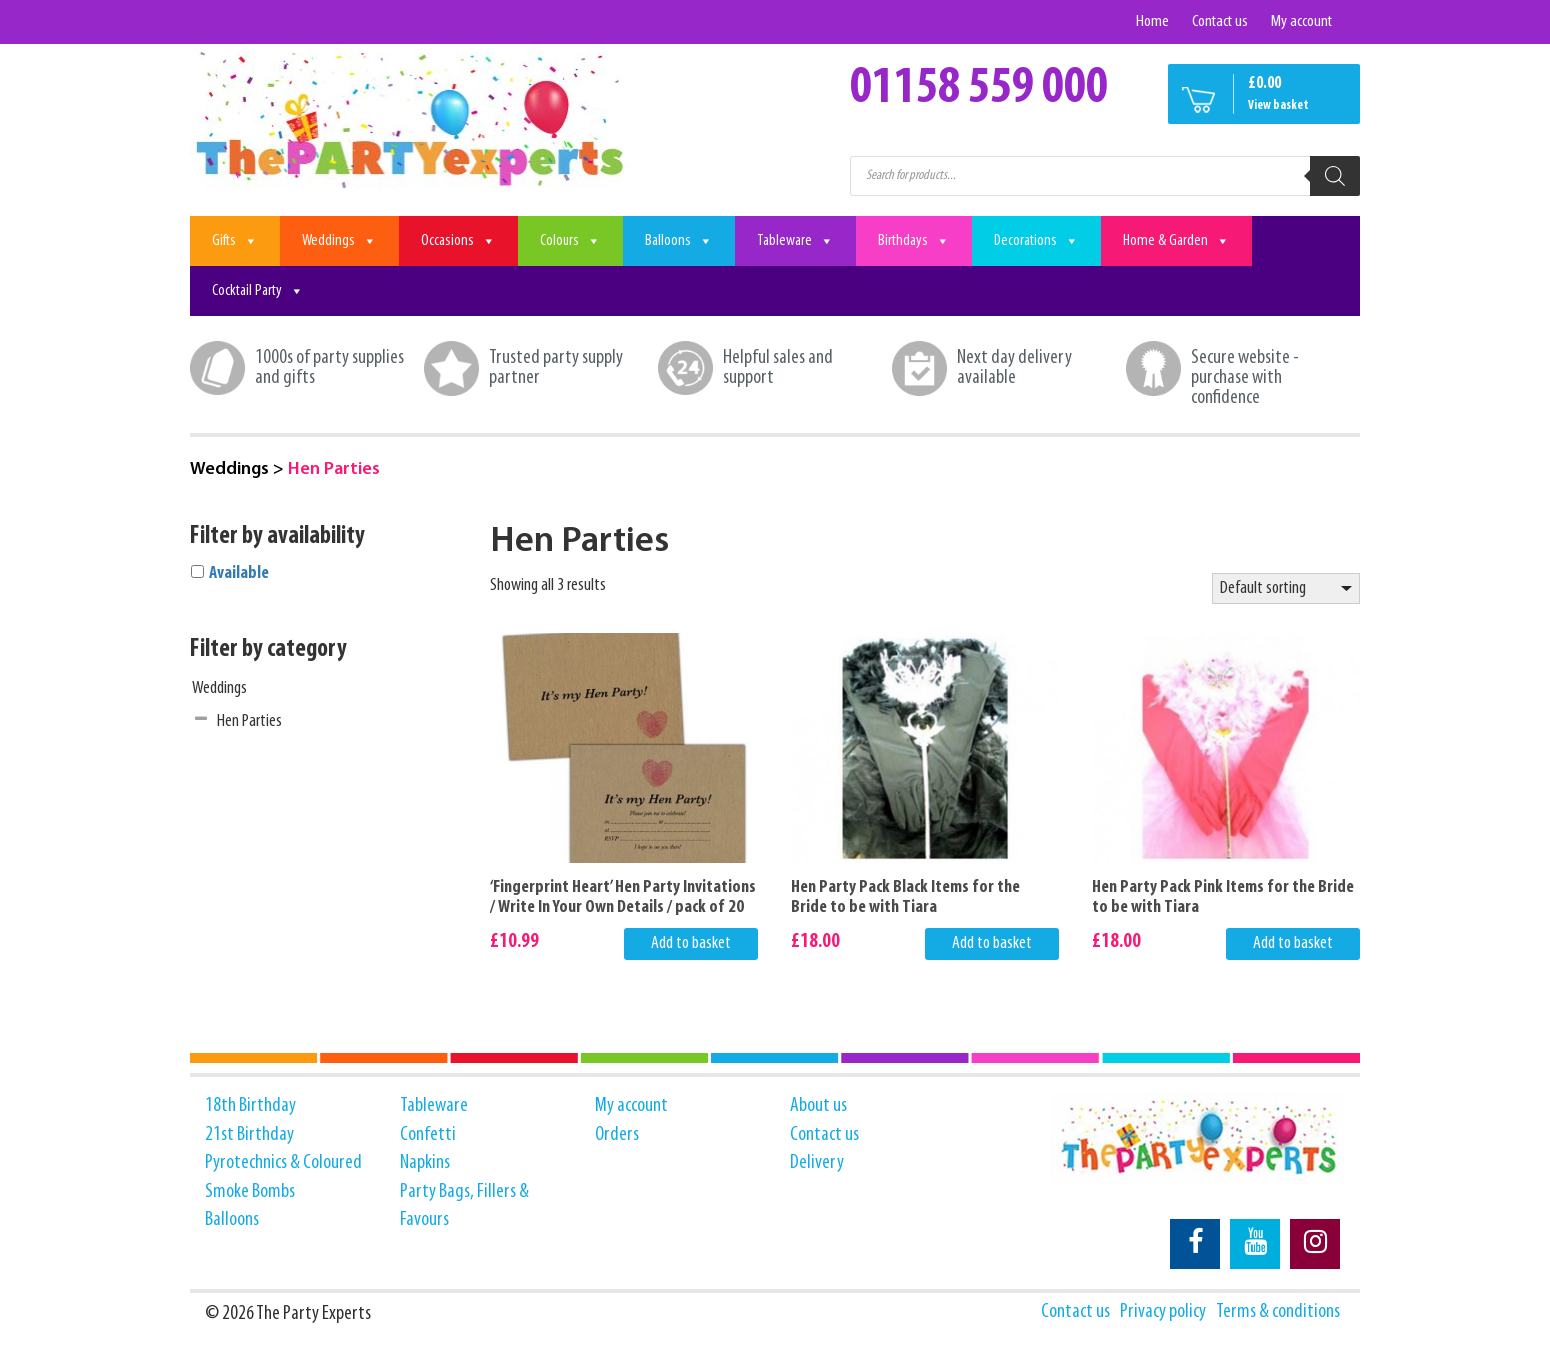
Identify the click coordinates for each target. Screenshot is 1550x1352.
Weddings (339, 241)
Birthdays (914, 241)
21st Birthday (249, 1135)
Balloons (679, 241)
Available (239, 573)
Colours (570, 241)
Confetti (428, 1135)
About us (818, 1106)
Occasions (458, 241)
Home (1152, 21)
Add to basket (691, 943)
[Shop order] (1286, 589)
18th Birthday (250, 1106)
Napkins (425, 1163)
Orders (617, 1135)
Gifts (235, 241)
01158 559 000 (979, 89)
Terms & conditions (1278, 1312)
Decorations (1036, 241)
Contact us (1220, 21)
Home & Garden (1176, 241)
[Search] (1335, 176)
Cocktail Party (258, 291)
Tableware (795, 241)
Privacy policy (1163, 1312)
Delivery (817, 1163)
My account (1301, 21)
